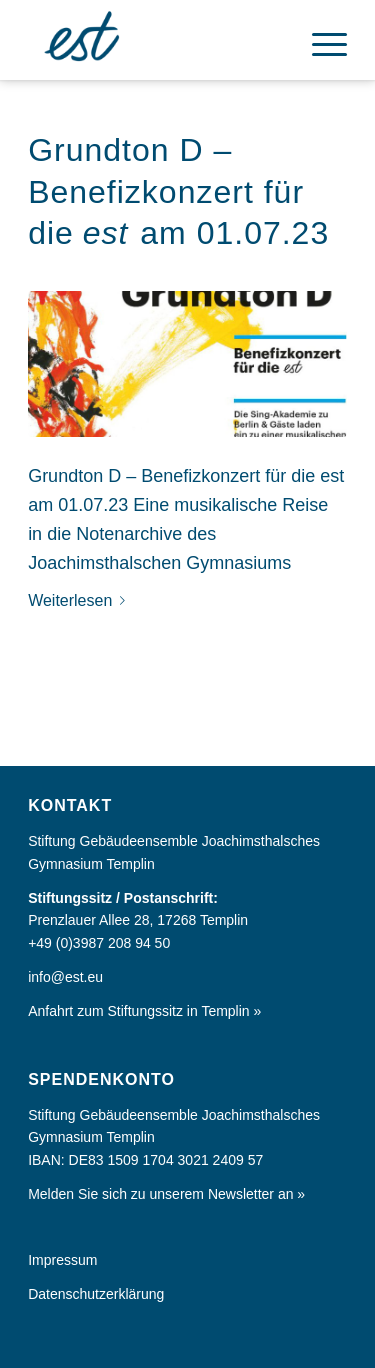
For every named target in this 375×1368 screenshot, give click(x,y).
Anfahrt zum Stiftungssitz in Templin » (144, 1011)
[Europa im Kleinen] (155, 40)
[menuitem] (319, 40)
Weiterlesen (80, 600)
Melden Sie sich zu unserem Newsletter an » (166, 1194)
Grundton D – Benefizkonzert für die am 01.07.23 (178, 191)
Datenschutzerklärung (96, 1294)
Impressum (62, 1260)
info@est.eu (65, 977)
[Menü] (319, 40)
